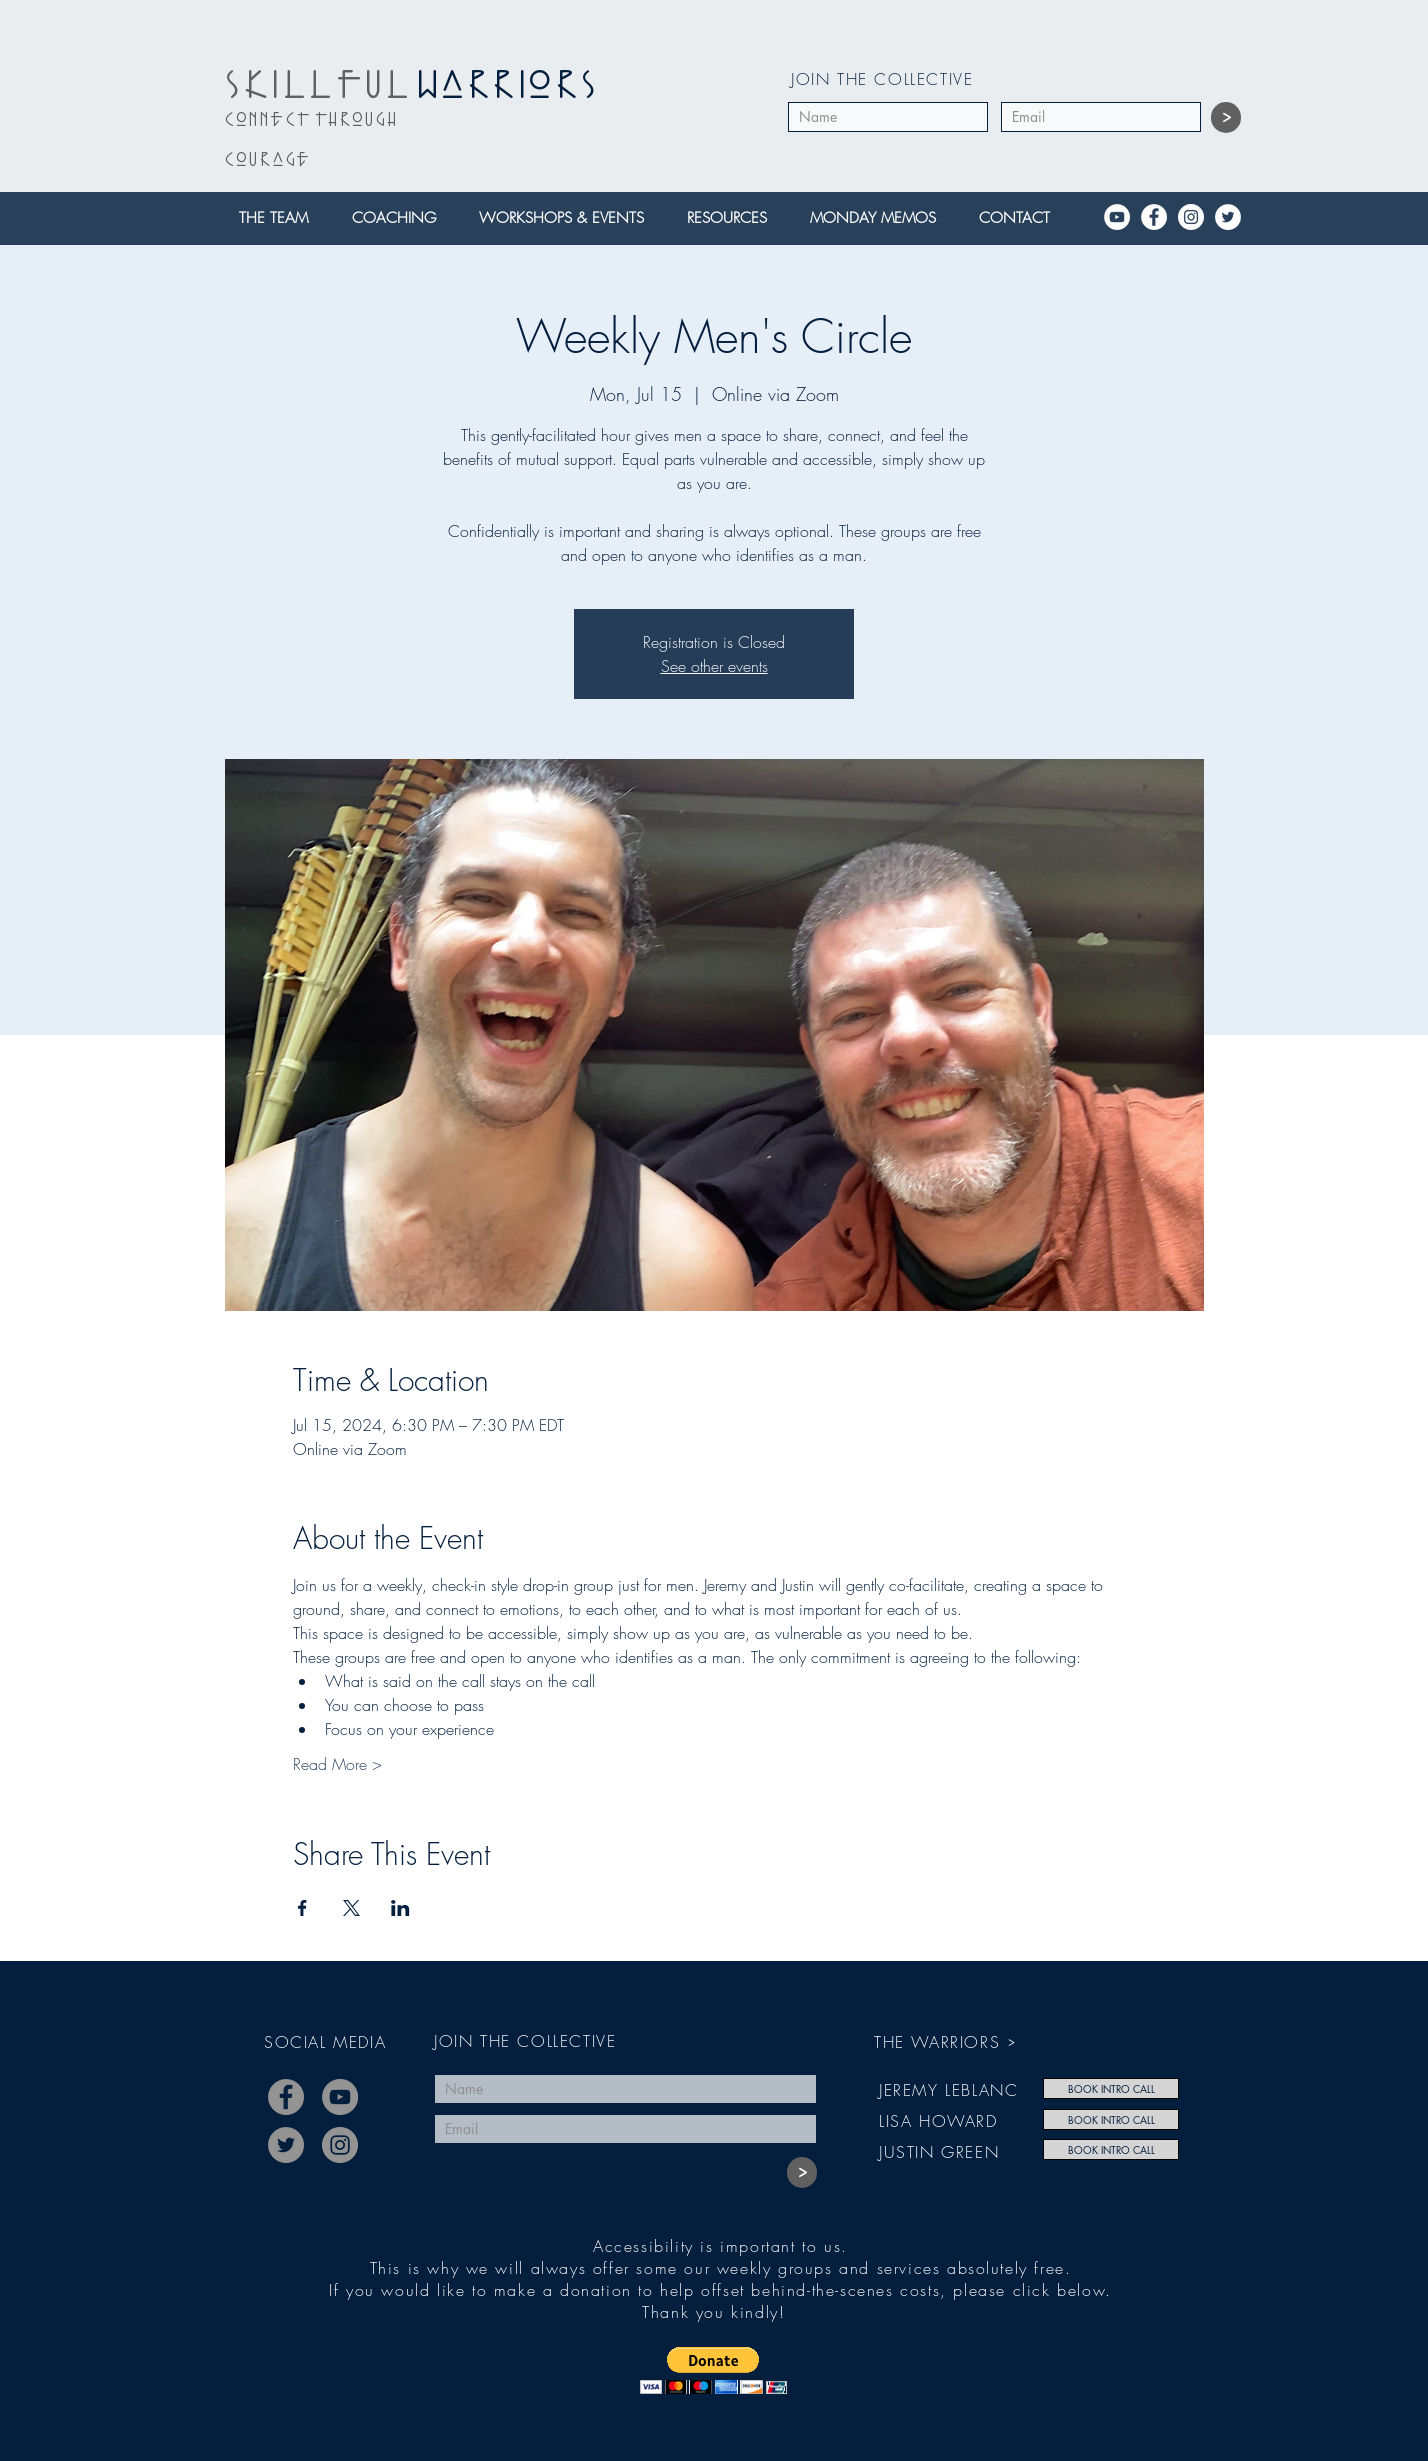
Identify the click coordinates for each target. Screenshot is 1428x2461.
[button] (280, 218)
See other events (714, 666)
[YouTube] (1117, 217)
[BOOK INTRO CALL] (1111, 2088)
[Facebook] (1154, 217)
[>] (1226, 117)
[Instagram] (1191, 217)
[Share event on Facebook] (302, 1908)
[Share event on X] (351, 1908)
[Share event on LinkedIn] (400, 1908)
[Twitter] (1228, 217)
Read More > (337, 1764)
